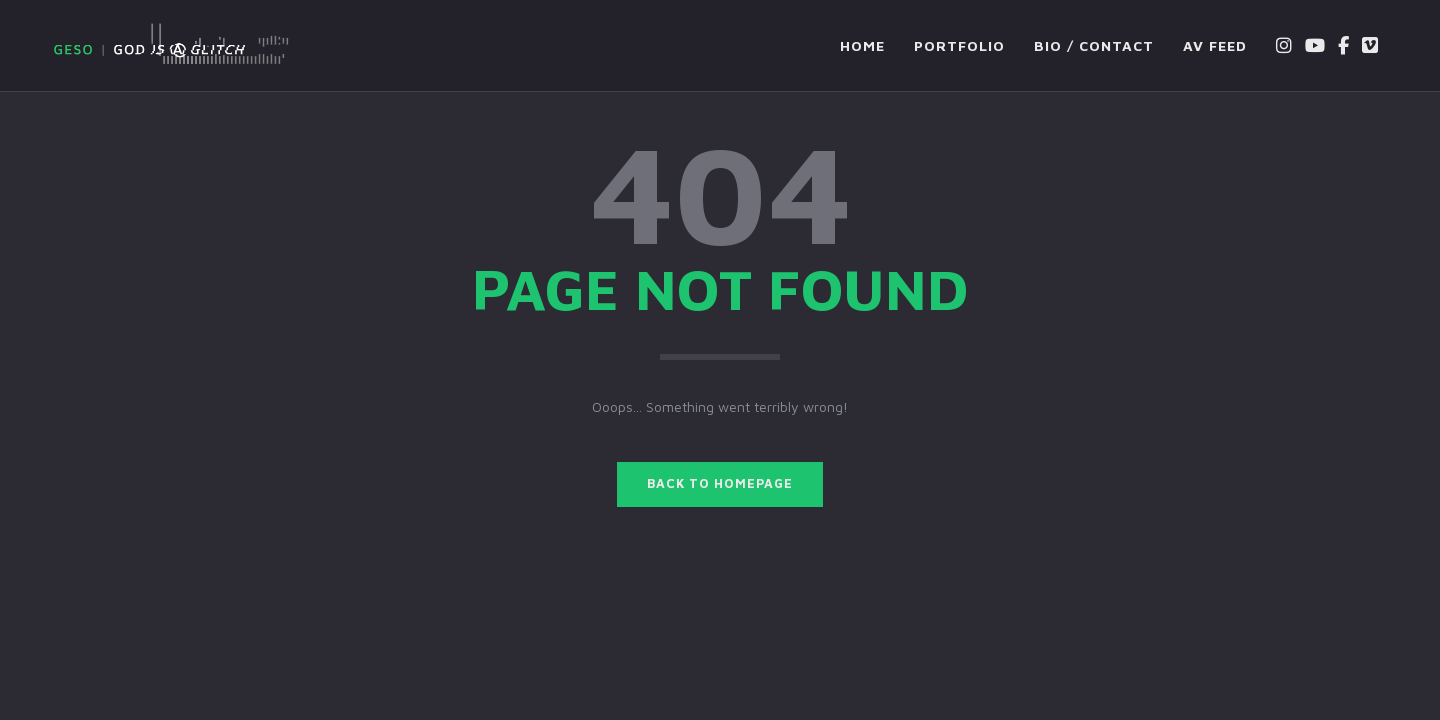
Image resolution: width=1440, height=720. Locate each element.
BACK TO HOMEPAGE (720, 483)
